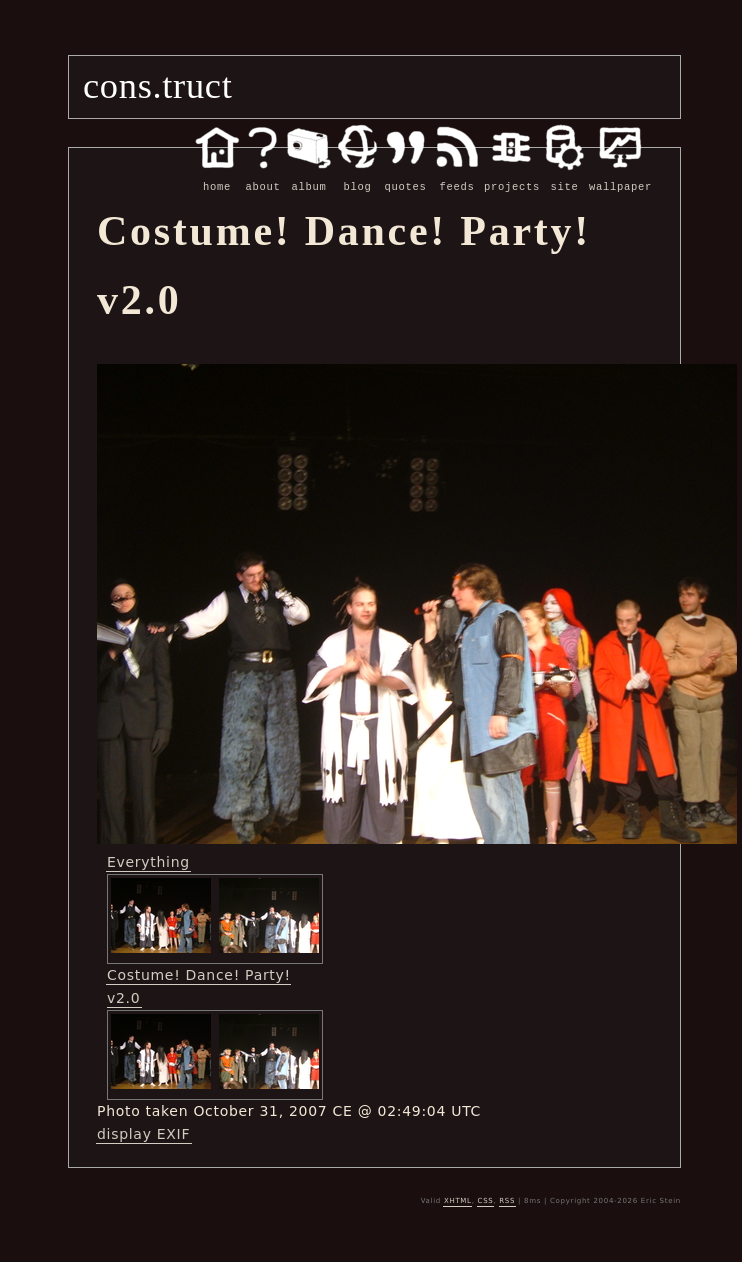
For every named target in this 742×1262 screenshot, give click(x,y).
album (309, 176)
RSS (507, 1200)
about (263, 176)
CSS (486, 1200)
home (217, 176)
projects (512, 176)
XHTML (458, 1200)
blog (357, 176)
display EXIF (143, 1133)
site (564, 176)
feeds (457, 176)
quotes (405, 176)
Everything (148, 861)
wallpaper (620, 176)
